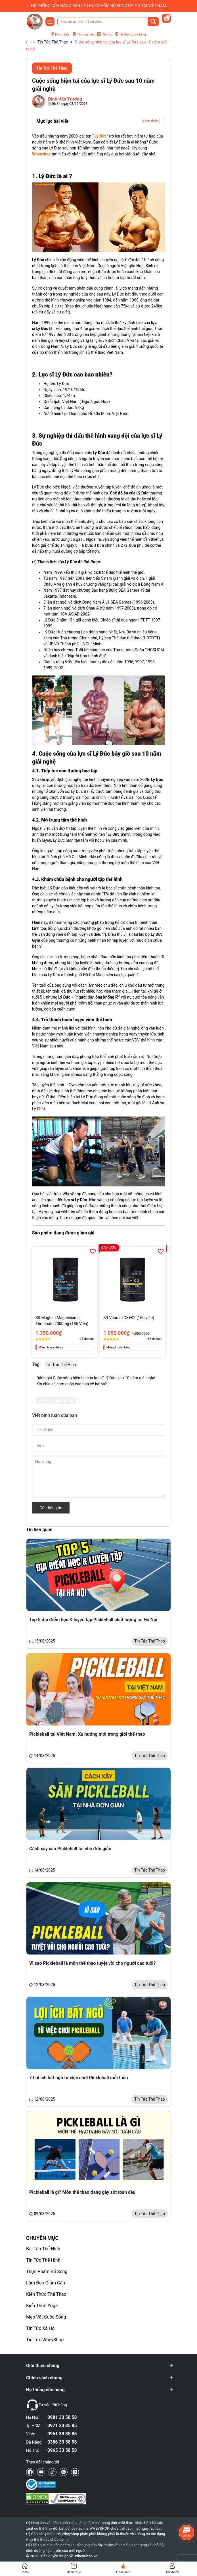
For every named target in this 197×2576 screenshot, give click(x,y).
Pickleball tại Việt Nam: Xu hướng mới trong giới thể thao (87, 1734)
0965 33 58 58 (62, 2450)
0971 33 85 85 (62, 2425)
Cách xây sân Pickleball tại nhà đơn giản (70, 1848)
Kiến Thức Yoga (42, 2305)
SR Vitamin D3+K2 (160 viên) (128, 1317)
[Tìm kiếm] (153, 21)
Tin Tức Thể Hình (43, 2260)
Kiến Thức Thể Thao (46, 2294)
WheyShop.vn (86, 2556)
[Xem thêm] (151, 121)
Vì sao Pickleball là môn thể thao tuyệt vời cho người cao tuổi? (92, 1963)
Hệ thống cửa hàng (130, 34)
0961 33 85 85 (62, 2433)
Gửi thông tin (50, 1508)
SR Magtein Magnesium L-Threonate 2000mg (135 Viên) (61, 1320)
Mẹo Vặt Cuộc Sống (46, 2317)
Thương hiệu (83, 34)
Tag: (36, 1364)
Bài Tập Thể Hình (43, 2248)
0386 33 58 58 (62, 2442)
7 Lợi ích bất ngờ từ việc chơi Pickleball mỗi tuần (78, 2077)
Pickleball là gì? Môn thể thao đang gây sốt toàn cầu (82, 2192)
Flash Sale (59, 34)
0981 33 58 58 (62, 2417)
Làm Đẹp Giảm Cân (45, 2283)
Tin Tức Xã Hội (41, 2328)
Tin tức (104, 34)
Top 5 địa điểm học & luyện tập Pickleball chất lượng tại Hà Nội (93, 1619)
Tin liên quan (39, 1529)
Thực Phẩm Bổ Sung (46, 2271)
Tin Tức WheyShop (45, 2339)
